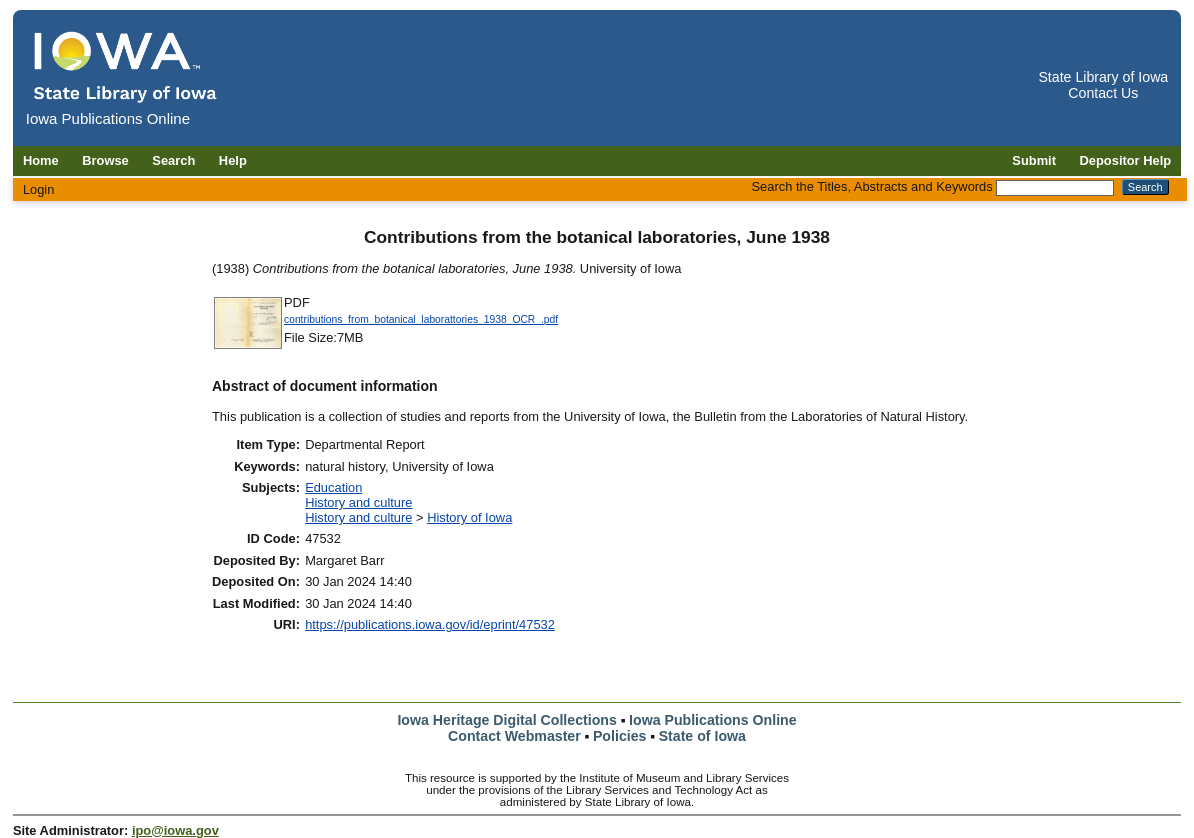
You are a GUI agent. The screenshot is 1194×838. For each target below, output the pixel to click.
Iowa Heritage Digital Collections (506, 720)
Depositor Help (1126, 160)
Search (173, 160)
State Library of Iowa (1103, 77)
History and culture (358, 502)
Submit (1034, 160)
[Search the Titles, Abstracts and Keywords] (1055, 188)
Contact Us (1103, 93)
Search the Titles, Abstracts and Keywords (872, 186)
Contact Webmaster (514, 736)
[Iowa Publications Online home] (126, 66)
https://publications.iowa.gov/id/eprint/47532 (430, 624)
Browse (105, 160)
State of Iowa (702, 736)
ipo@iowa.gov (175, 830)
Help (233, 160)
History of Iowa (469, 517)
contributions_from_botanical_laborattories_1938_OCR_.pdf (421, 319)
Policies (620, 736)
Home (41, 160)
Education (333, 487)
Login (39, 189)
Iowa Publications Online (713, 720)
